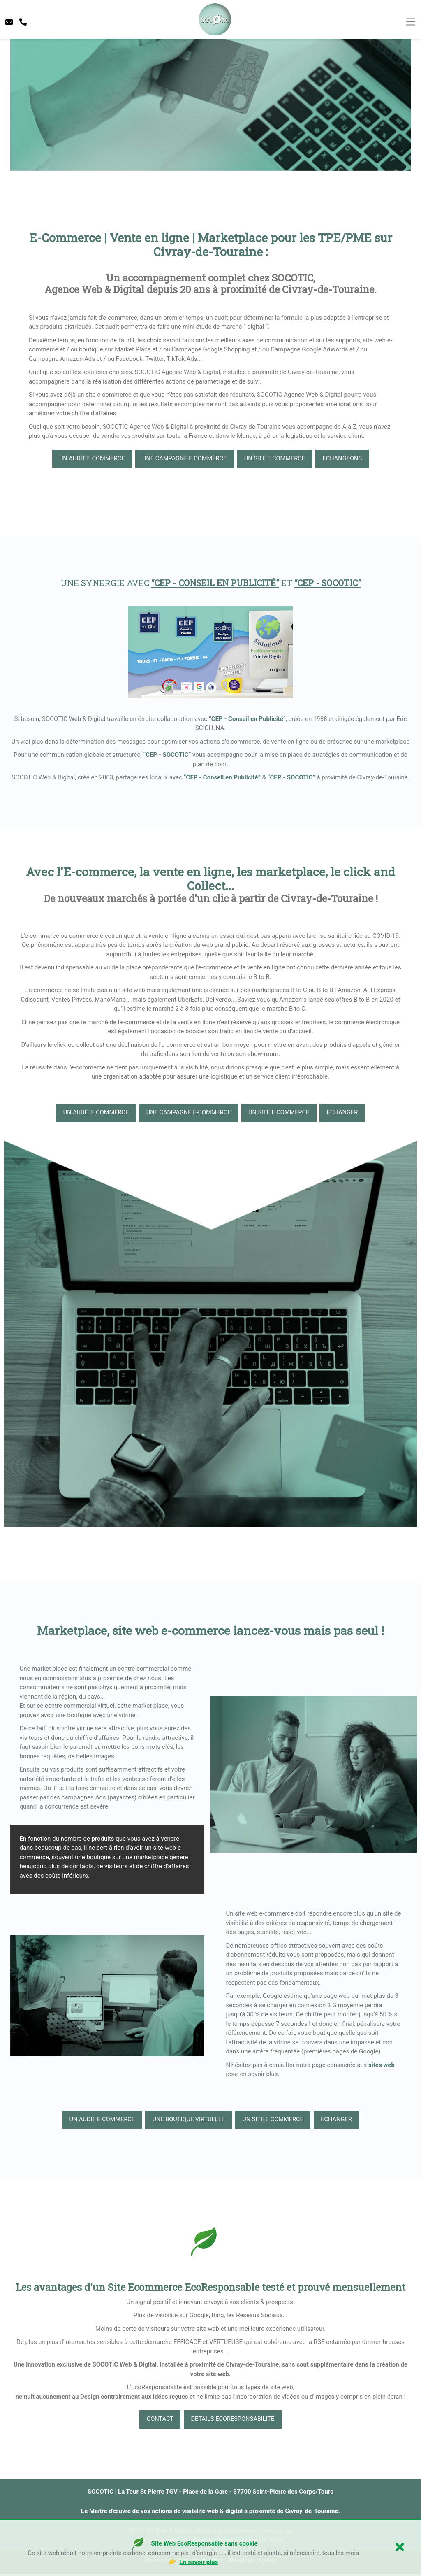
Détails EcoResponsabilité (234, 2421)
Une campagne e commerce (183, 459)
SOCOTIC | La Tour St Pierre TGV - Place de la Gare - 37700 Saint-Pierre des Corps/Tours (210, 2493)
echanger (347, 1113)
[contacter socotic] (9, 22)
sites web (381, 2065)
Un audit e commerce (87, 459)
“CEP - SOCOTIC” (167, 755)
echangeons (347, 459)
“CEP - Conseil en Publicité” (247, 719)
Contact (158, 2421)
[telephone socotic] (23, 22)
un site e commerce (276, 459)
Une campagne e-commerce (187, 1113)
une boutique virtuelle (187, 2121)
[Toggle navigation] (410, 22)
